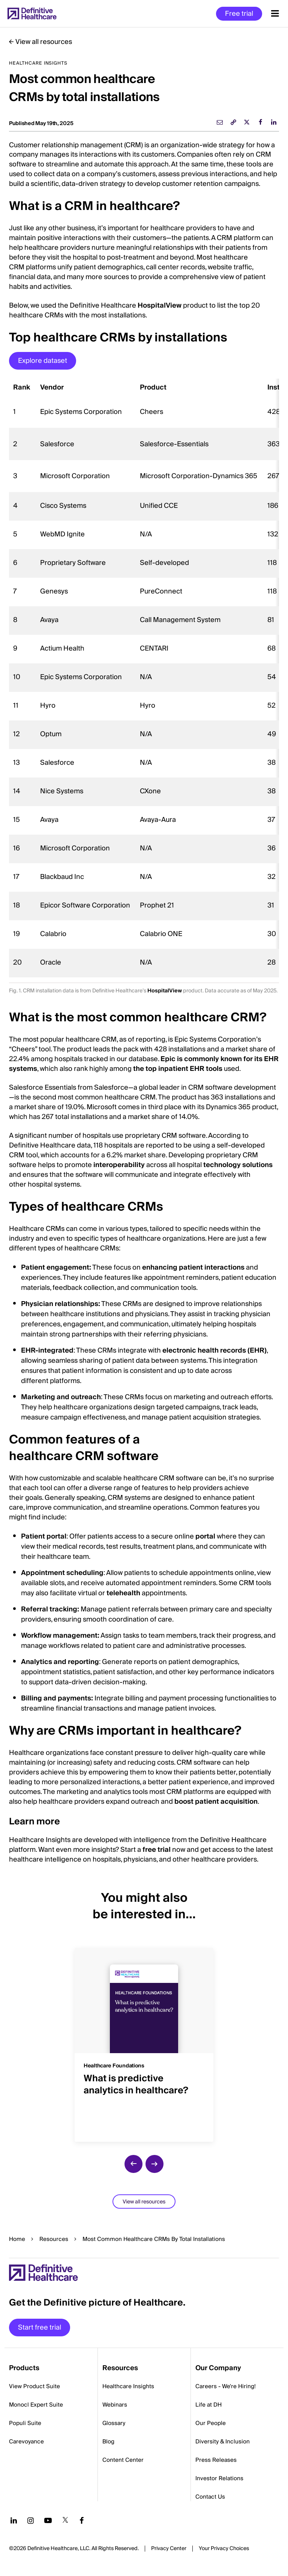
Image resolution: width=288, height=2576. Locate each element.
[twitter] (247, 122)
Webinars (114, 2405)
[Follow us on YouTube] (48, 2520)
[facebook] (260, 122)
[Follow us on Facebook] (81, 2520)
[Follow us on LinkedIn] (13, 2520)
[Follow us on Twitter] (65, 2520)
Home (17, 2239)
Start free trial (39, 2327)
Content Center (123, 2460)
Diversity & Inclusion (222, 2441)
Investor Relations (219, 2478)
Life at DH (208, 2405)
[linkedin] (274, 122)
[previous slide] (133, 2164)
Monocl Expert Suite (36, 2405)
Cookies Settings (224, 2549)
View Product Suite (34, 2386)
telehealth (123, 1593)
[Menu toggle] (275, 14)
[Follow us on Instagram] (30, 2520)
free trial (156, 1850)
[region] (144, 678)
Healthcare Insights (128, 2386)
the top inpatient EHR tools (177, 1069)
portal (205, 1536)
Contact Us (210, 2497)
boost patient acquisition (216, 1801)
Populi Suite (25, 2423)
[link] (233, 122)
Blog (108, 2441)
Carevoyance (26, 2441)
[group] (144, 2040)
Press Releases (216, 2460)
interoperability (119, 1165)
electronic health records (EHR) (214, 1350)
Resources (53, 2239)
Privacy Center (168, 2548)
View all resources (43, 42)
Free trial (239, 14)
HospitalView (160, 305)
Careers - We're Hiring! (225, 2386)
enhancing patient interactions (193, 1267)
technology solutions (238, 1165)
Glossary (113, 2423)
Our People (210, 2423)
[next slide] (155, 2164)
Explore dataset (42, 361)
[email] (220, 122)
